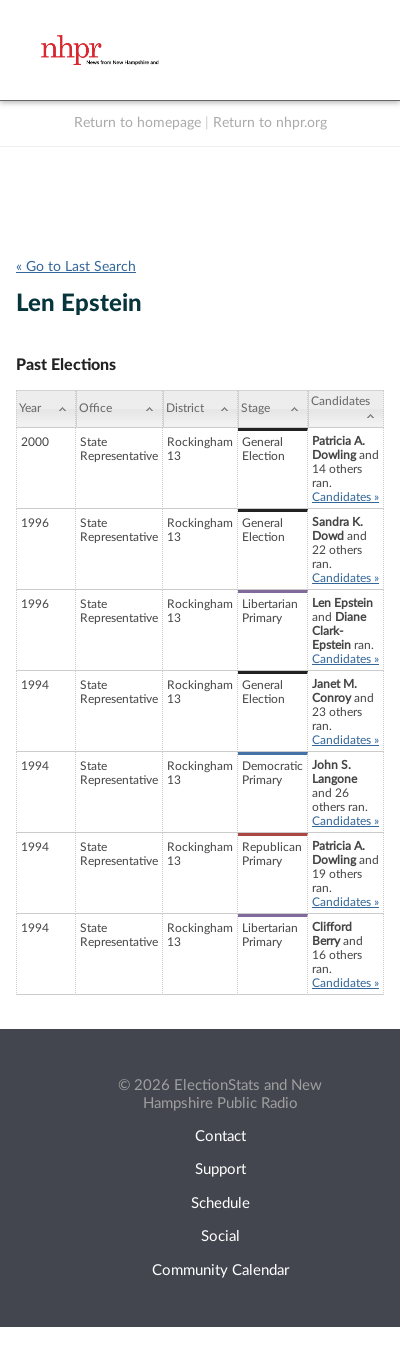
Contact (220, 1136)
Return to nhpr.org (270, 123)
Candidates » (345, 497)
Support (220, 1169)
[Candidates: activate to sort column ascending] (346, 409)
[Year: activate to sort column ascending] (46, 409)
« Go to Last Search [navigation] (76, 267)
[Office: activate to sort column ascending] (119, 409)
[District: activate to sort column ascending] (200, 409)
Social (220, 1236)
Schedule (220, 1203)
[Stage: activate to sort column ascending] (273, 409)
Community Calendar (220, 1270)
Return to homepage (137, 123)
